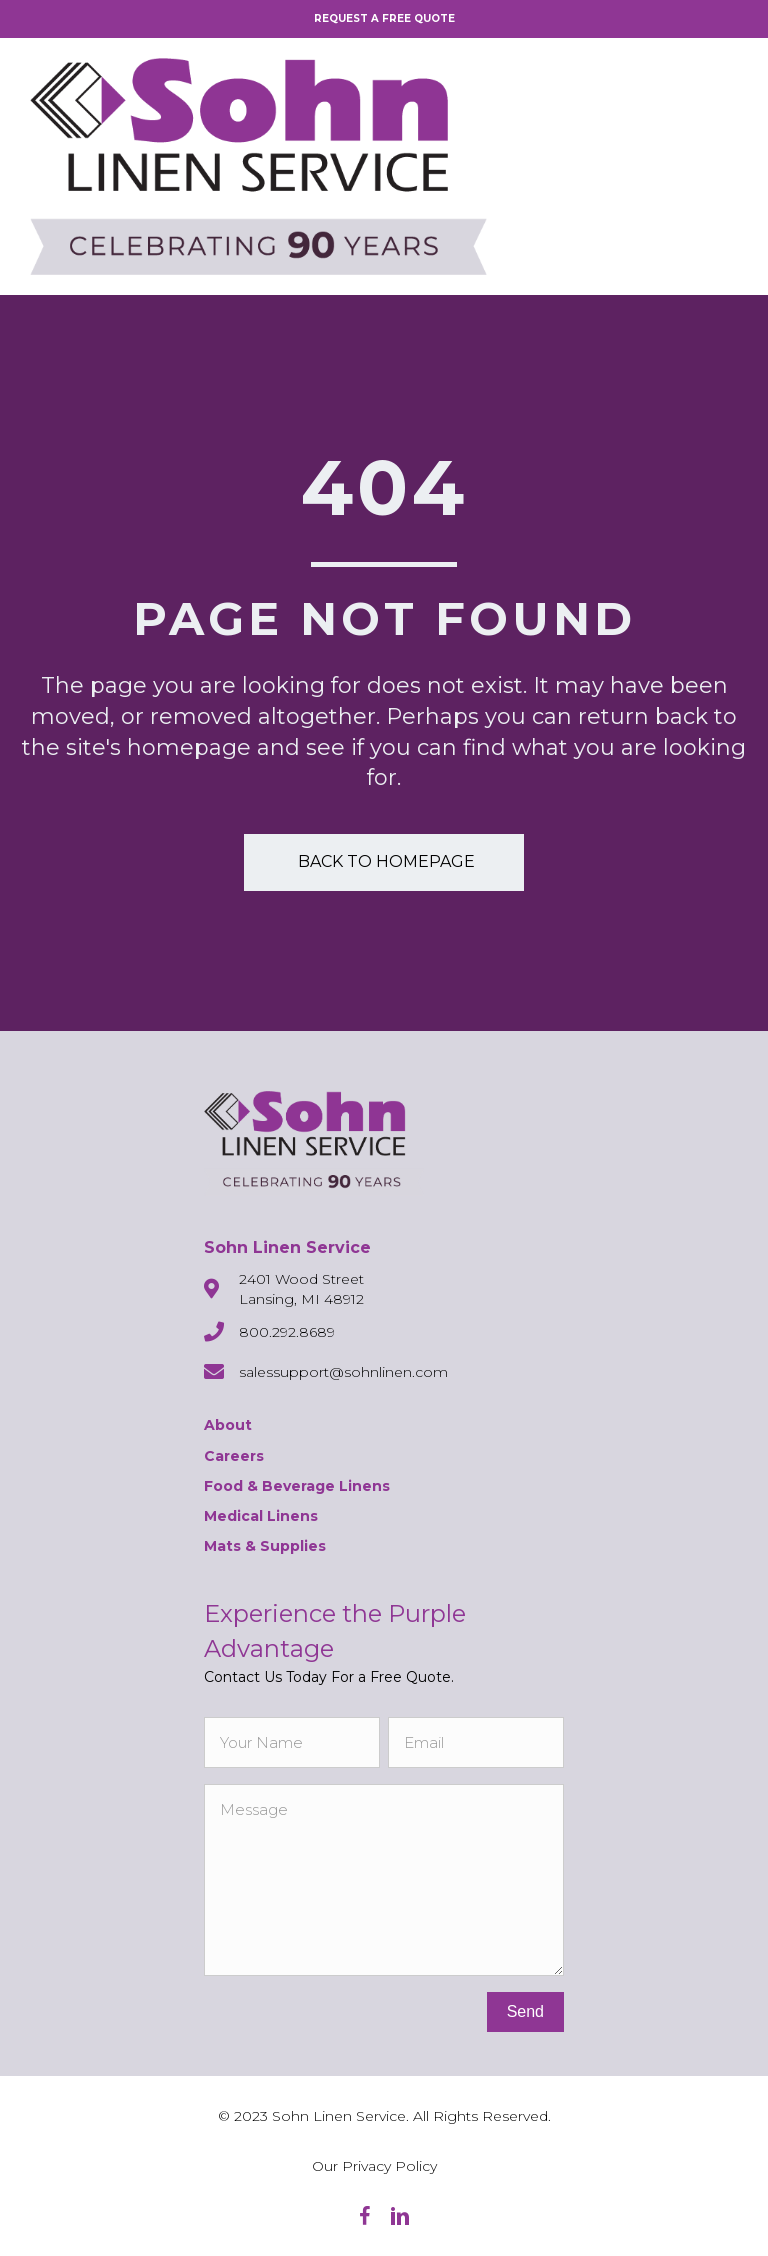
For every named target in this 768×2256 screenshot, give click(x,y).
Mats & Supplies (265, 1546)
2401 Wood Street (301, 1279)
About (228, 1425)
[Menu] (723, 166)
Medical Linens (261, 1516)
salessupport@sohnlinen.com (343, 1372)
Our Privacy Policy (374, 2166)
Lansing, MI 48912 (301, 1299)
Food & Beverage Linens (297, 1486)
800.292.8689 (287, 1332)
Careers (234, 1456)
